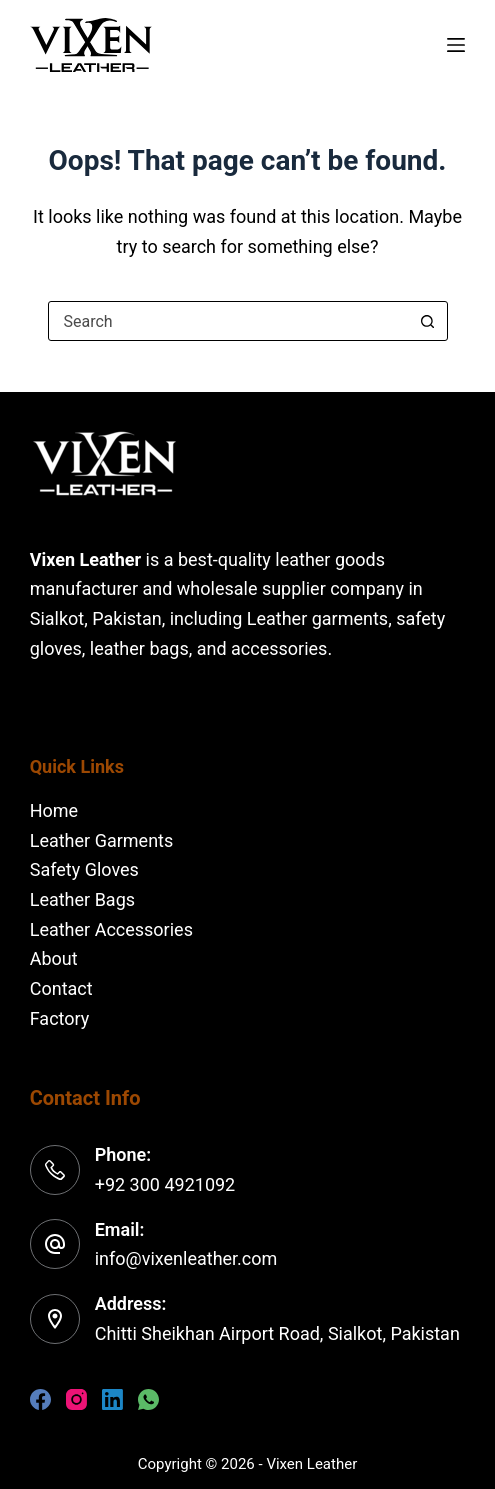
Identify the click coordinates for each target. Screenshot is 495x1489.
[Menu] (456, 45)
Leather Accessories (111, 929)
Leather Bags (82, 899)
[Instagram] (76, 1399)
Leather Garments (102, 840)
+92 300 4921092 (165, 1184)
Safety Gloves (84, 869)
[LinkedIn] (112, 1399)
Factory (60, 1018)
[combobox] (229, 321)
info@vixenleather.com (186, 1258)
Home (54, 810)
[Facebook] (40, 1399)
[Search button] (428, 321)
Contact (61, 988)
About (54, 958)
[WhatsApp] (148, 1399)
